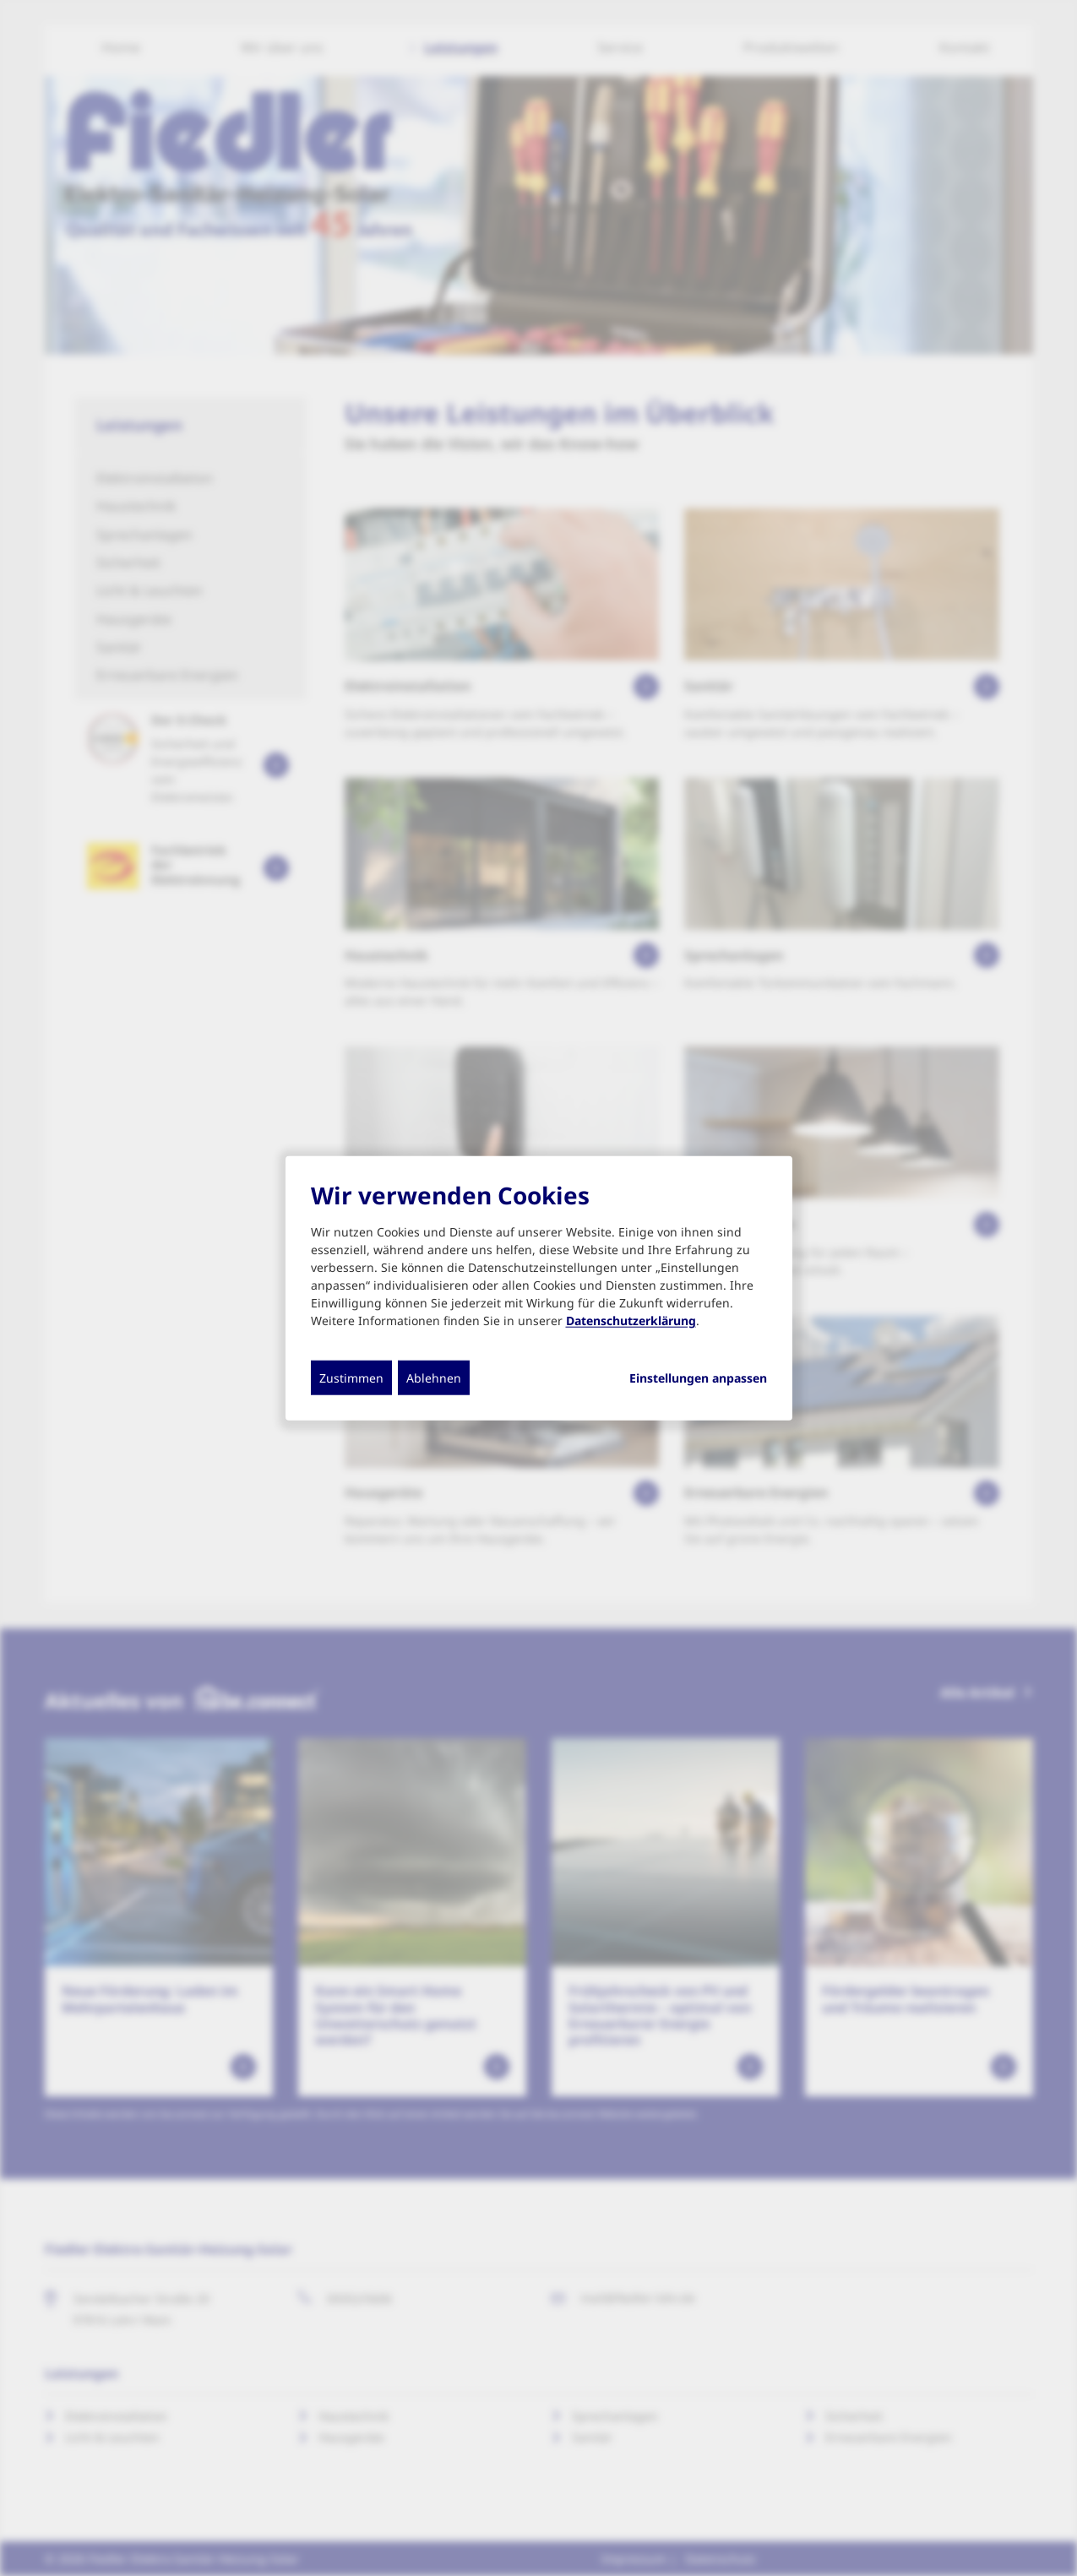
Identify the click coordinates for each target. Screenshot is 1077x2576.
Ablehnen (433, 1377)
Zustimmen (351, 1377)
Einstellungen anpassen (698, 1377)
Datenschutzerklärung (631, 1320)
